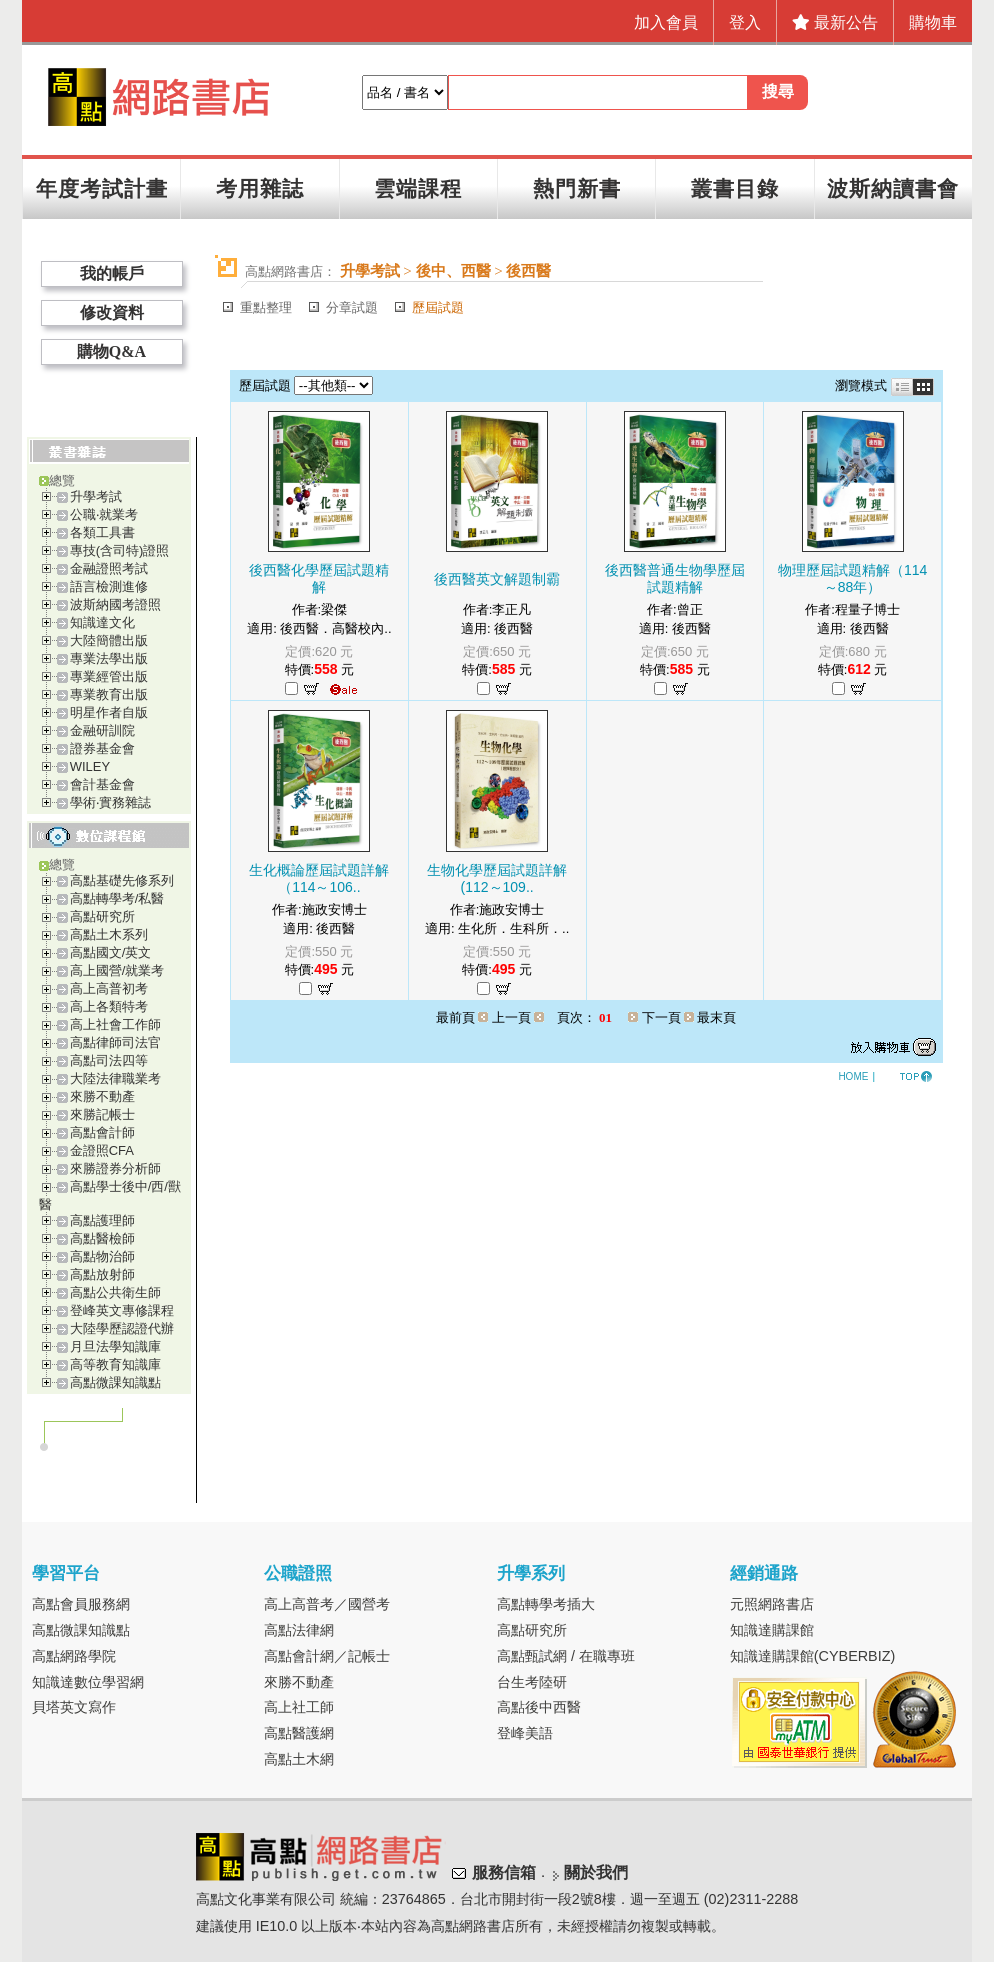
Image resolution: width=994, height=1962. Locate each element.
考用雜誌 (260, 188)
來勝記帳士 (102, 1114)
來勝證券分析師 (115, 1168)
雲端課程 (418, 188)
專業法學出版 (109, 658)
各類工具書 (102, 532)
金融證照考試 (109, 568)
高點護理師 (102, 1220)
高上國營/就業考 (117, 970)
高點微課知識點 (115, 1382)
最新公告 (835, 22)
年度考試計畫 (102, 188)
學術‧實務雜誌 (110, 802)
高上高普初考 (109, 988)
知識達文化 (102, 622)
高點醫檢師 (102, 1238)
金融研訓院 (102, 730)
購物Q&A (111, 351)
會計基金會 (102, 784)
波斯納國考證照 (115, 604)
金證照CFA (102, 1150)
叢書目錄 (735, 188)
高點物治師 (102, 1256)
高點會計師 (102, 1132)
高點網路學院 (74, 1656)
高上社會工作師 (115, 1024)
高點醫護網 (299, 1733)
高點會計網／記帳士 (327, 1656)
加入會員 (666, 22)
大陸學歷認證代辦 (122, 1328)
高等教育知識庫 (115, 1364)
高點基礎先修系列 (122, 880)
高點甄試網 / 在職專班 (566, 1656)
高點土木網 (299, 1759)
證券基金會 (102, 748)
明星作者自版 (109, 712)
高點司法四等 (109, 1060)
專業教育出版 (109, 694)
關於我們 (596, 1873)
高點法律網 (299, 1630)
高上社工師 (299, 1707)
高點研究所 (102, 916)
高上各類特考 (109, 1006)
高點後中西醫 (539, 1707)
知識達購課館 (772, 1630)
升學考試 (96, 496)
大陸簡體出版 (109, 640)
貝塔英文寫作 (74, 1707)
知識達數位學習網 (88, 1682)
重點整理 (266, 307)
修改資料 (112, 312)
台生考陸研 (532, 1682)
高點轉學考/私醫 (117, 898)
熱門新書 (577, 188)
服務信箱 (504, 1873)
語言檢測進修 (109, 586)
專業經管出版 (109, 676)
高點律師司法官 (115, 1042)
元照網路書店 (772, 1604)
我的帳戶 (112, 273)
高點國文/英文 (111, 952)
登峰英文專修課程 (122, 1310)
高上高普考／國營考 (327, 1604)
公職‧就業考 (104, 514)
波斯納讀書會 (893, 188)
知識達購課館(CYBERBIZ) (813, 1656)
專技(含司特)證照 (120, 550)
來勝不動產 (102, 1096)
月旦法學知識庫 (115, 1346)
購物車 (933, 22)
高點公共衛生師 (115, 1292)
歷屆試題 (438, 307)
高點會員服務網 (81, 1604)
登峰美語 (525, 1733)
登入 (745, 22)
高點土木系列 (109, 934)
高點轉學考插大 (546, 1604)
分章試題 (352, 307)
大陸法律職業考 (115, 1078)
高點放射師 (102, 1274)
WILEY (90, 766)
